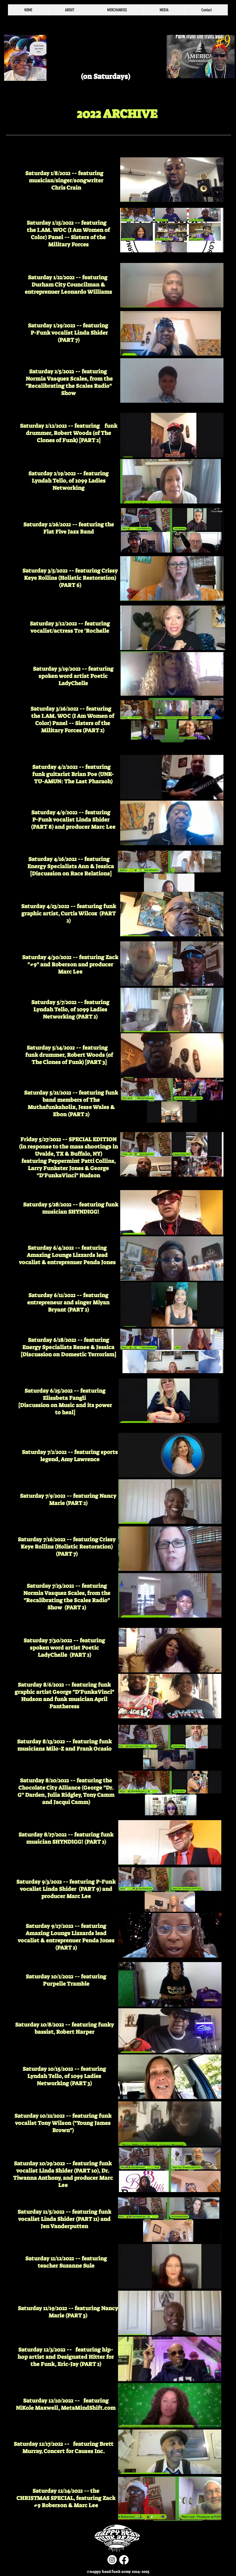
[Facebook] (124, 2559)
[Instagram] (112, 2559)
